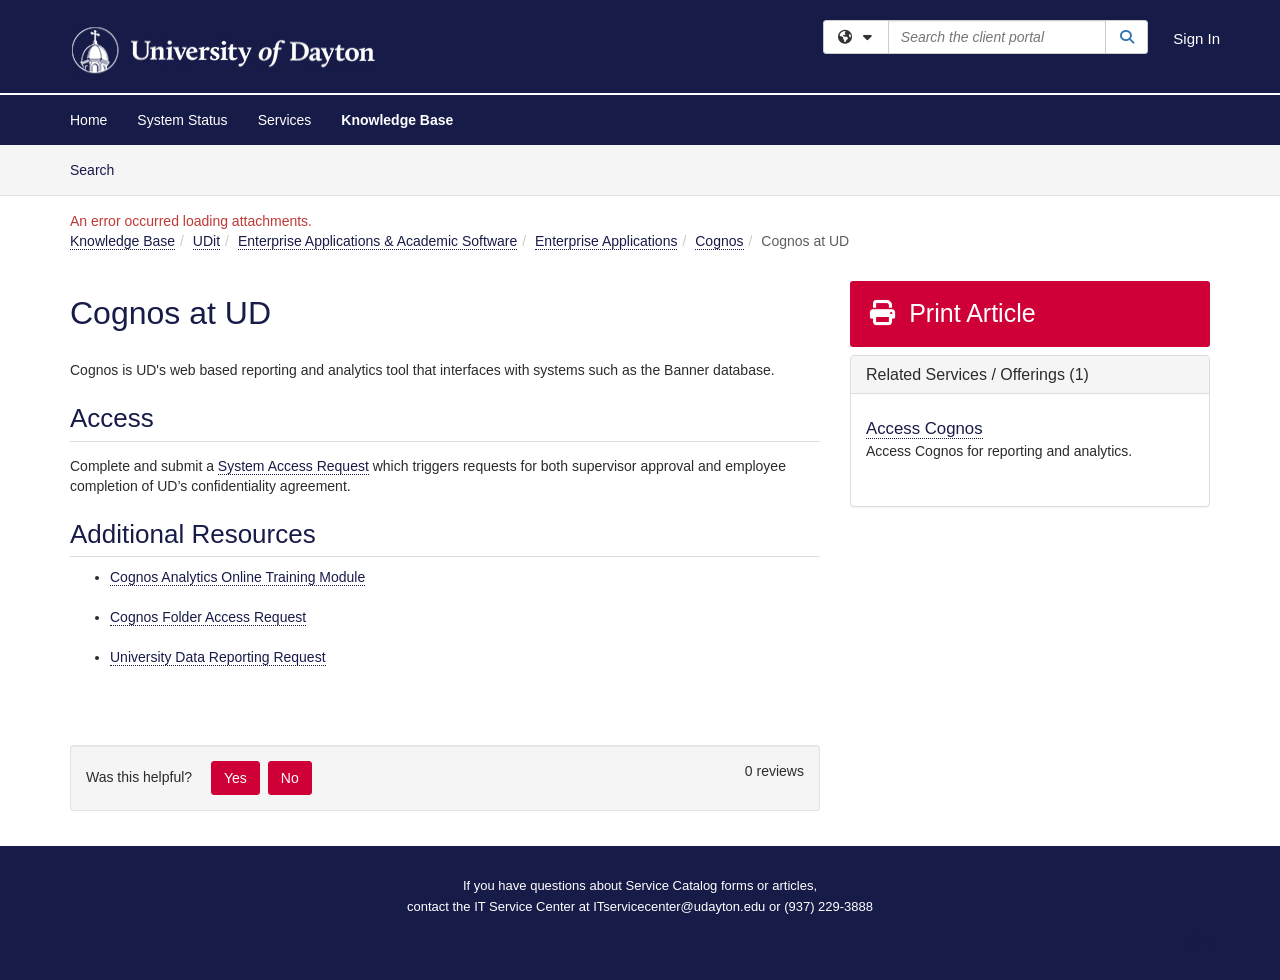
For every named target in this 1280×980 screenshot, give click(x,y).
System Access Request (293, 466)
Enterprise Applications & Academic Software (377, 241)
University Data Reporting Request (218, 657)
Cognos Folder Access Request (208, 617)
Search (99, 168)
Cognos (719, 241)
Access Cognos (924, 428)
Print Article (951, 313)
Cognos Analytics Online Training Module (237, 577)
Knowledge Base (397, 120)
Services (285, 120)
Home (88, 120)
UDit (206, 241)
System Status (182, 120)
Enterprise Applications (606, 241)
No (290, 778)
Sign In (1196, 38)
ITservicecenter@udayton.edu (679, 906)
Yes (235, 778)
